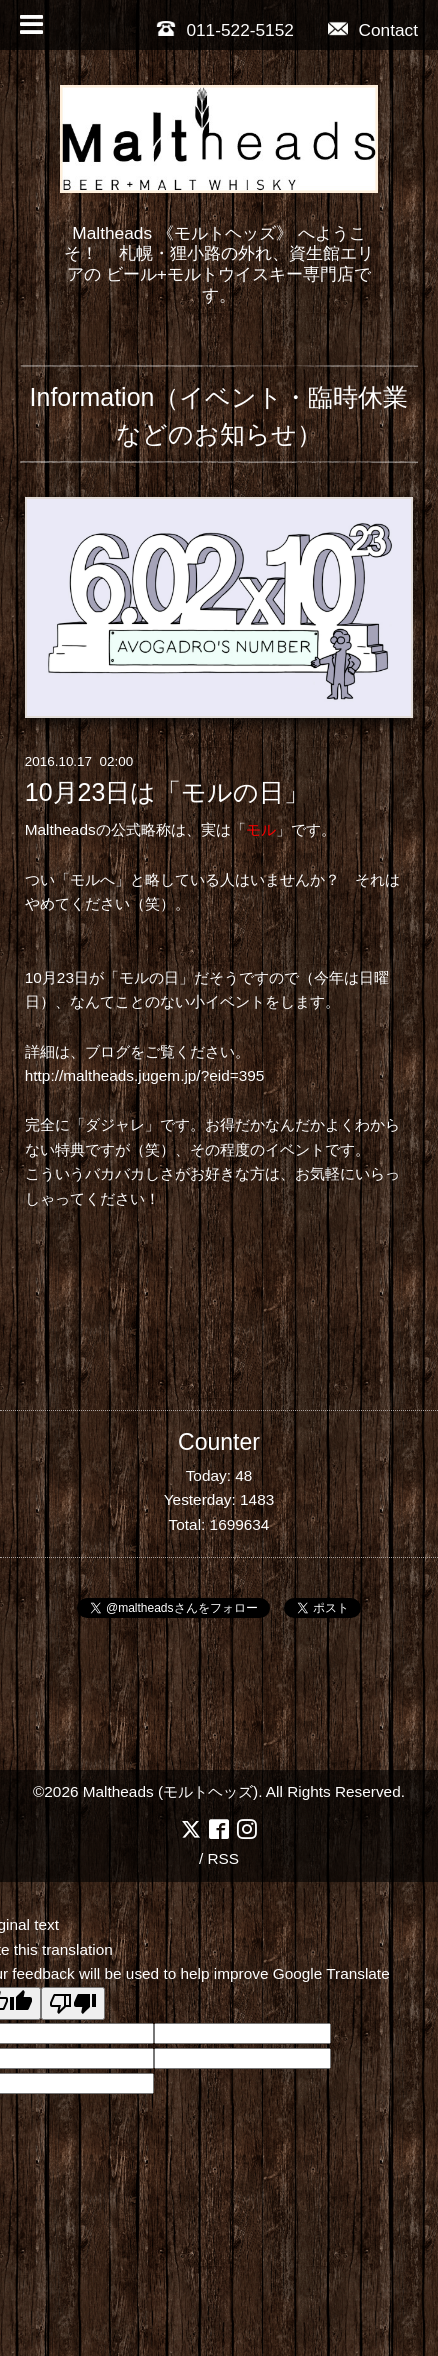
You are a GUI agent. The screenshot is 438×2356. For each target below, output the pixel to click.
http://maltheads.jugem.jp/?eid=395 (145, 1075)
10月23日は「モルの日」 (167, 793)
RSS (223, 1858)
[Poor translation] (73, 2003)
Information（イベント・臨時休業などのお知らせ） (219, 415)
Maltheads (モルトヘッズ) (170, 1791)
